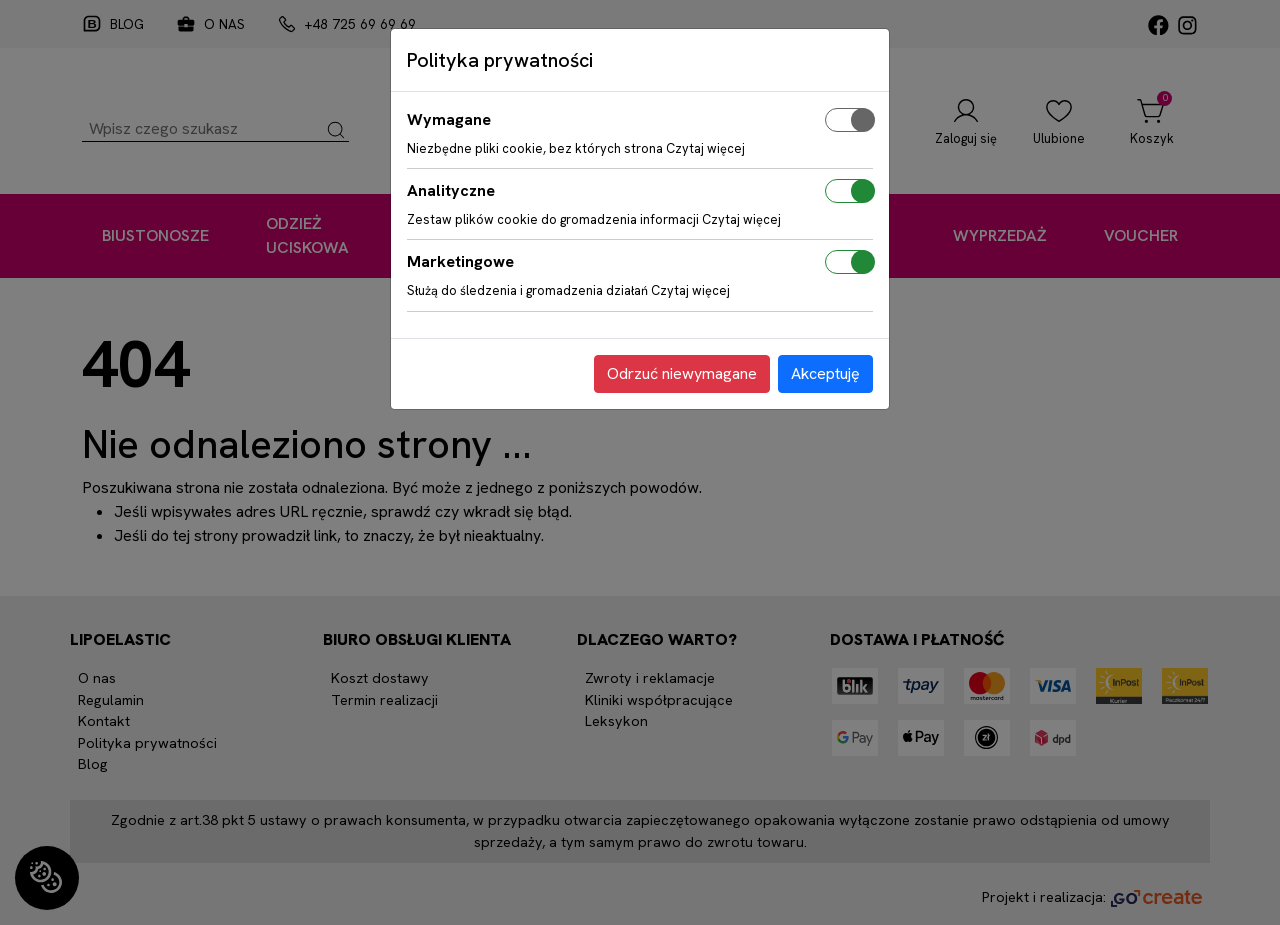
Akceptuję (825, 373)
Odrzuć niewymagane (682, 373)
